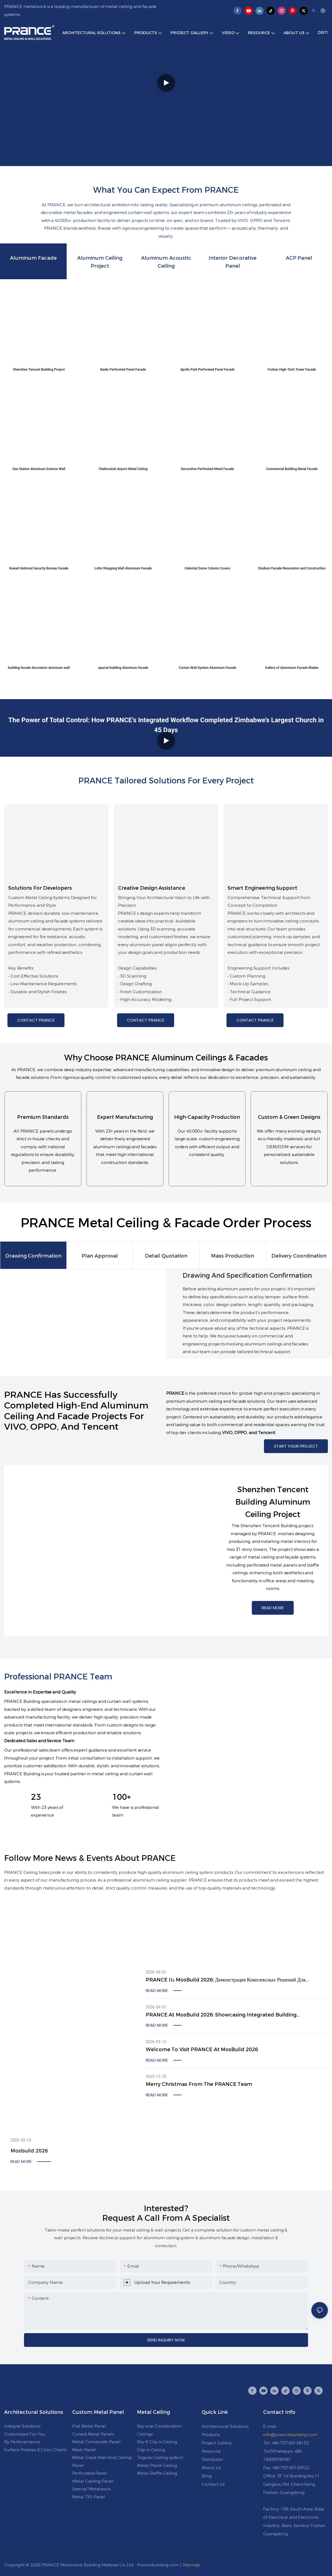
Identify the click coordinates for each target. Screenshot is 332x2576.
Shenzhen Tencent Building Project (39, 369)
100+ (121, 1797)
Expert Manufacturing (125, 1117)
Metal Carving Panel (93, 2481)
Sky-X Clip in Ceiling (157, 2441)
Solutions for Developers (40, 888)
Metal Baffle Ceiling (157, 2473)
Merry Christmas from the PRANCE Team (199, 2084)
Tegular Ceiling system (160, 2457)
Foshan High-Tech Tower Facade (292, 369)
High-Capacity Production (207, 1117)
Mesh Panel (84, 2449)
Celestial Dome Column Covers (207, 568)
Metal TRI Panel (88, 2496)
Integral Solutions (22, 2426)
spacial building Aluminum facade (123, 668)
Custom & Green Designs (289, 1117)
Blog (207, 2476)
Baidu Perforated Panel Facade (123, 369)
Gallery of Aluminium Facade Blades (291, 668)
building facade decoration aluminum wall (39, 668)
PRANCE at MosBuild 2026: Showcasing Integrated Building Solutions (221, 2015)
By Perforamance (22, 2441)
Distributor (212, 2459)
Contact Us (213, 2484)
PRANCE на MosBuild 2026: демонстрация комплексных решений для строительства (225, 1980)
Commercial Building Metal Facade (291, 469)
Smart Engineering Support (262, 888)
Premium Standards (43, 1117)
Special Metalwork (91, 2488)
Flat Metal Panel (89, 2426)
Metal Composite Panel (96, 2441)
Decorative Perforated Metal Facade (207, 469)
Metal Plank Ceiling (157, 2465)
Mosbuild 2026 (29, 2151)
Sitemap (191, 2564)
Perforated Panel (89, 2473)
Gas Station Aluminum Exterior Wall (38, 469)
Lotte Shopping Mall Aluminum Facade (123, 568)
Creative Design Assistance (151, 888)
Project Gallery (217, 2442)
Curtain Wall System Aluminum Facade (207, 668)
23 (36, 1797)
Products (211, 2434)
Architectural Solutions (225, 2426)
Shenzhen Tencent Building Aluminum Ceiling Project (272, 1502)
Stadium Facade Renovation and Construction (291, 568)
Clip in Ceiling (151, 2449)
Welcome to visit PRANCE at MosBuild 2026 (202, 2049)
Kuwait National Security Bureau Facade (39, 568)
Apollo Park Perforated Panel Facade (207, 369)
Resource (211, 2451)
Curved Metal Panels (93, 2434)
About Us (211, 2467)
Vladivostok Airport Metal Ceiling (123, 469)
